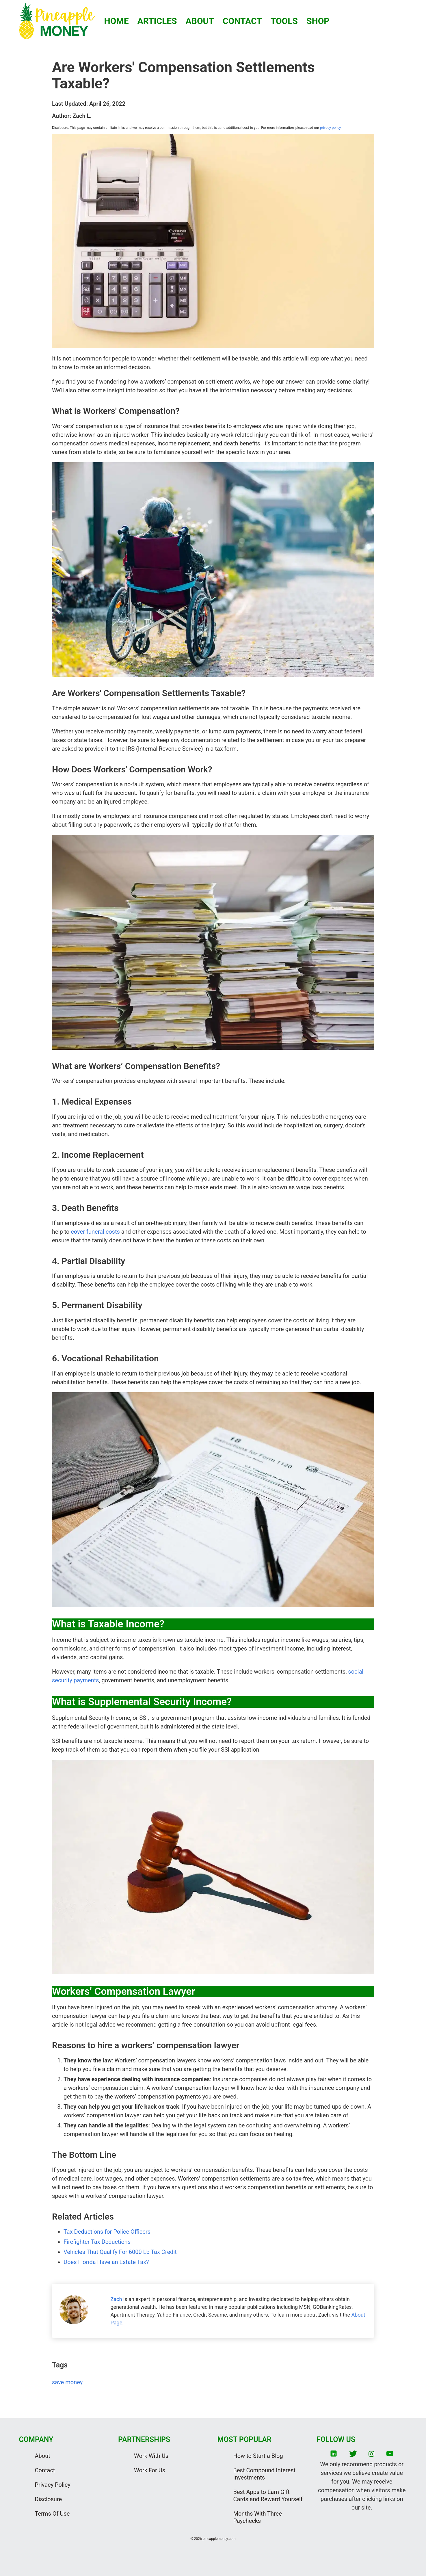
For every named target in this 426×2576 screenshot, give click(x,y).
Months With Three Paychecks (257, 2517)
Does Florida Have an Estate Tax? (106, 2262)
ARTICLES (157, 21)
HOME (116, 21)
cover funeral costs (95, 1231)
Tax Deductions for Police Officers (107, 2231)
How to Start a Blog (258, 2455)
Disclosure (48, 2499)
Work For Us (149, 2470)
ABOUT (200, 21)
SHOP (318, 21)
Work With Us (151, 2455)
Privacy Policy (52, 2484)
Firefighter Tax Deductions (97, 2241)
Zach (116, 2299)
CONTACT (242, 21)
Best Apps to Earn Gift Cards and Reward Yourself (268, 2495)
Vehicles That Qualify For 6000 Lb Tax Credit (120, 2251)
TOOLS (284, 21)
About (42, 2455)
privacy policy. (330, 128)
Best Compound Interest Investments (264, 2474)
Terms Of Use (52, 2513)
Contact (45, 2470)
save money (67, 2382)
